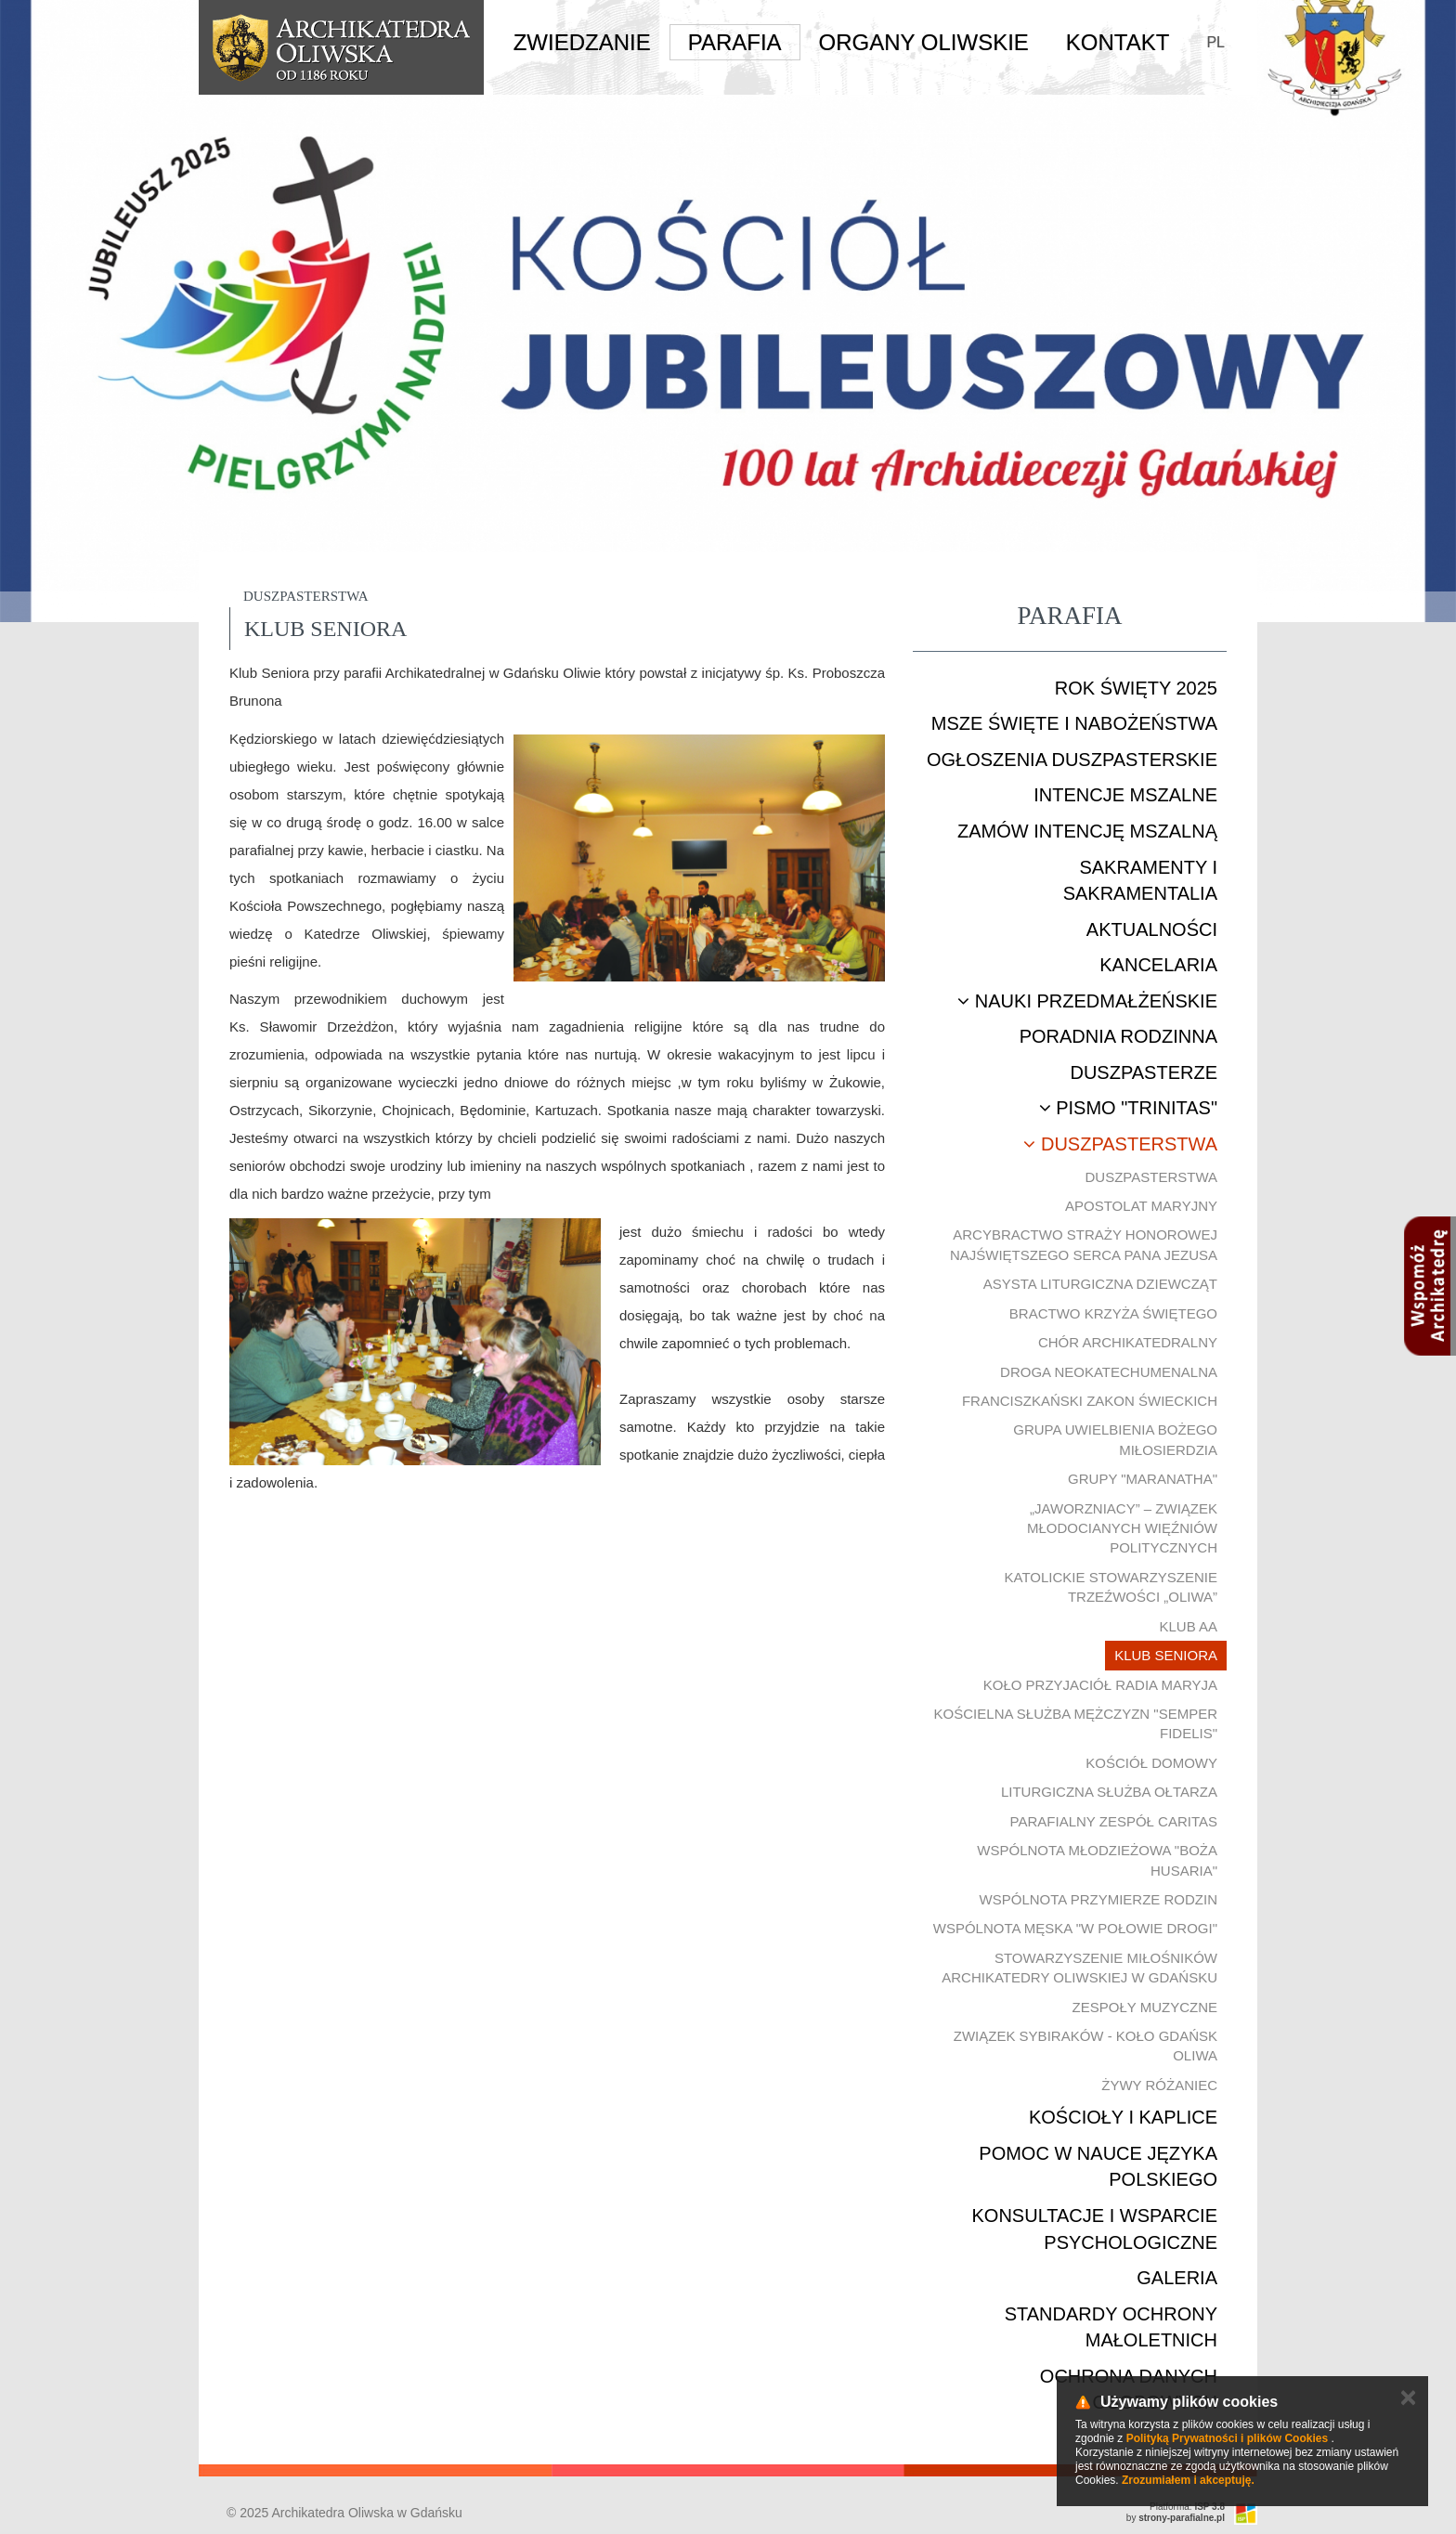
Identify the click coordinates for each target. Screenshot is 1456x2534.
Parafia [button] (735, 42)
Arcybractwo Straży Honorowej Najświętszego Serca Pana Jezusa (1083, 1244)
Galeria (1177, 2278)
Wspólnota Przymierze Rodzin (1098, 1899)
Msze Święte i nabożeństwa (1074, 723)
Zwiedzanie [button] (582, 42)
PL (1215, 42)
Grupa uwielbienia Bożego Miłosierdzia (1115, 1439)
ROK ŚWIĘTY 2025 (1136, 688)
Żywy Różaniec (1159, 2085)
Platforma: (1187, 2507)
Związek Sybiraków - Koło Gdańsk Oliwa (1085, 2045)
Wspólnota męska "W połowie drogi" (1075, 1928)
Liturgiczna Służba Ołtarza (1109, 1792)
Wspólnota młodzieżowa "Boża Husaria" (1097, 1860)
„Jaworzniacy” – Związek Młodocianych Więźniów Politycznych (1122, 1528)
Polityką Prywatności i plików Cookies (1227, 2438)
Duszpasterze (1143, 1072)
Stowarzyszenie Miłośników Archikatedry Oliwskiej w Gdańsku (1079, 1967)
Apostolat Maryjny (1141, 1206)
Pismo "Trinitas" (1128, 1108)
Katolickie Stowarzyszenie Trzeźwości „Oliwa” (1111, 1587)
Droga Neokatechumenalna (1108, 1372)
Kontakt (1118, 42)
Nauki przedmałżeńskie (1087, 1001)
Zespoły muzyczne (1144, 2007)
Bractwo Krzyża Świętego (1113, 1313)
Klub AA (1188, 1626)
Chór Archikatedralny (1127, 1342)
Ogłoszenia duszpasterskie (1072, 759)
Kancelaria (1158, 965)
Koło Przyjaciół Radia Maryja (1100, 1685)
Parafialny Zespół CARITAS (1113, 1821)
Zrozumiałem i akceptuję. (1188, 2480)
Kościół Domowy (1151, 1763)
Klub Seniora (1165, 1655)
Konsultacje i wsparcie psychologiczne (1094, 2229)
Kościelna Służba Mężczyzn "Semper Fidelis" (1075, 1723)
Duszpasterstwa (1120, 1144)
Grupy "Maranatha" (1142, 1479)
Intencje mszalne (1125, 795)
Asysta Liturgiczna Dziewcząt (1100, 1284)
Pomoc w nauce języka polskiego (1098, 2166)
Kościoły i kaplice (1123, 2117)
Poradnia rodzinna (1118, 1036)
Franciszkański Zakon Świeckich (1089, 1401)
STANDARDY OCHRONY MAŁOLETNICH (1111, 2327)
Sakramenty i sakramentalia (1140, 880)
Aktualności (1151, 929)
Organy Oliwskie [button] (924, 42)
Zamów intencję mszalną (1087, 831)
